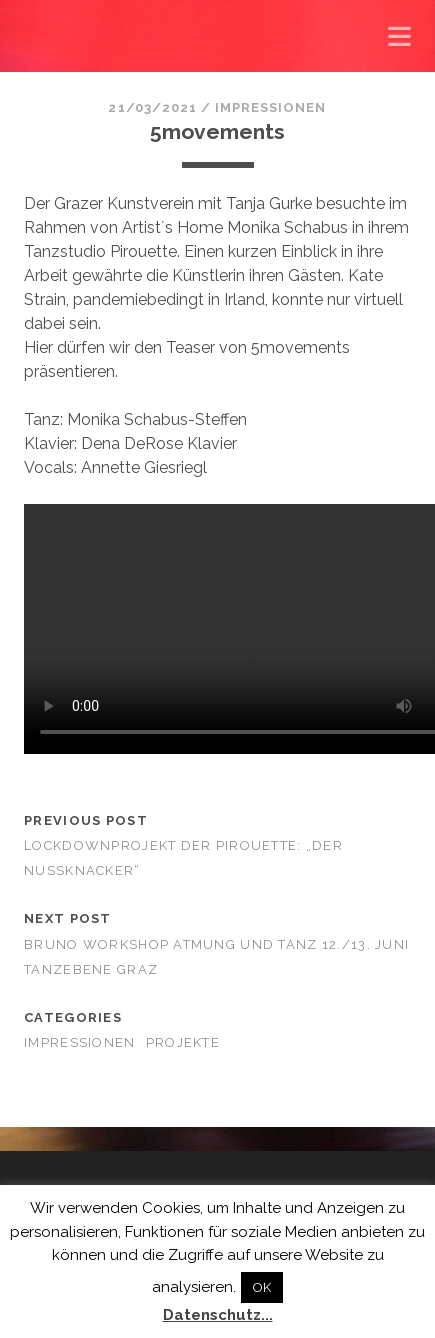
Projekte (183, 1042)
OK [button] (262, 1287)
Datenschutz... (218, 1315)
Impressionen (271, 107)
